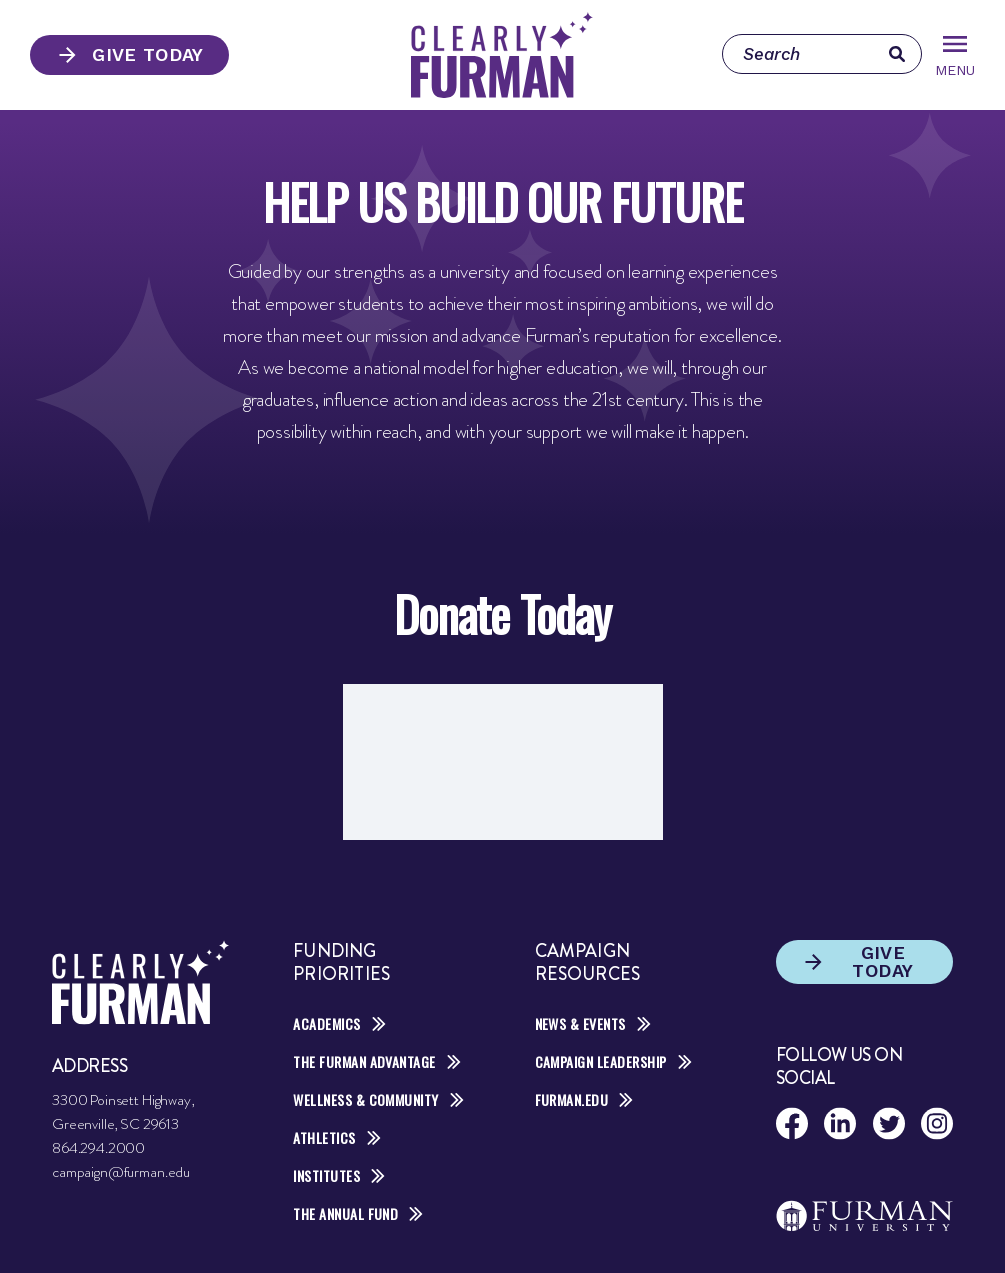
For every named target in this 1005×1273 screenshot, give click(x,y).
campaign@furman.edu (121, 1172)
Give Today (129, 55)
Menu (955, 56)
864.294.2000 (98, 1148)
